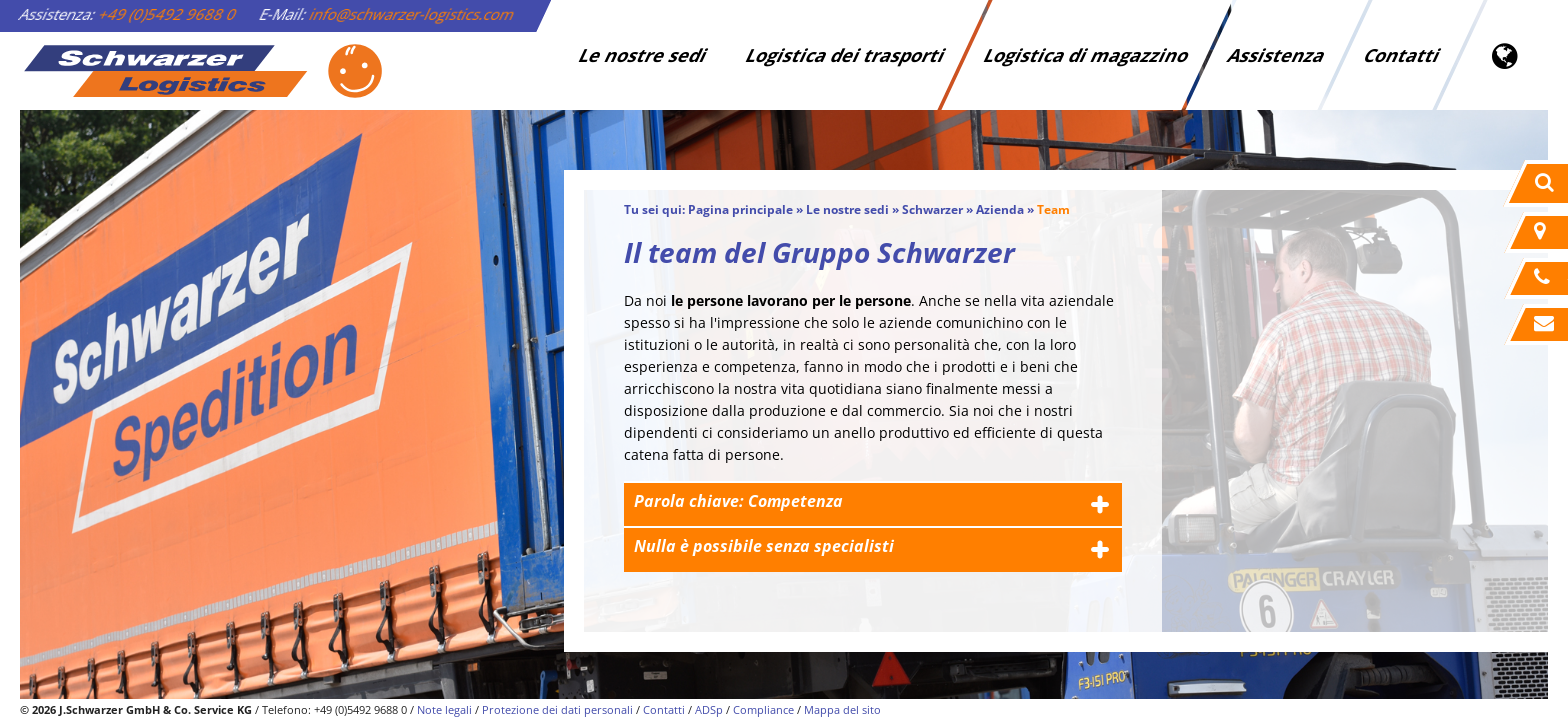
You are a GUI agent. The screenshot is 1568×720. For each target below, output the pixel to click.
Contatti (1402, 55)
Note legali (444, 709)
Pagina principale (740, 209)
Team (1053, 209)
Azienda (1000, 209)
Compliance (763, 709)
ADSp (709, 709)
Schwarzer (932, 209)
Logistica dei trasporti (845, 55)
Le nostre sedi (643, 55)
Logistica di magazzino (1086, 55)
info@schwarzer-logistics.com (412, 14)
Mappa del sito (842, 709)
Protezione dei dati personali (557, 709)
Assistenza (1276, 55)
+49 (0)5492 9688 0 (168, 14)
